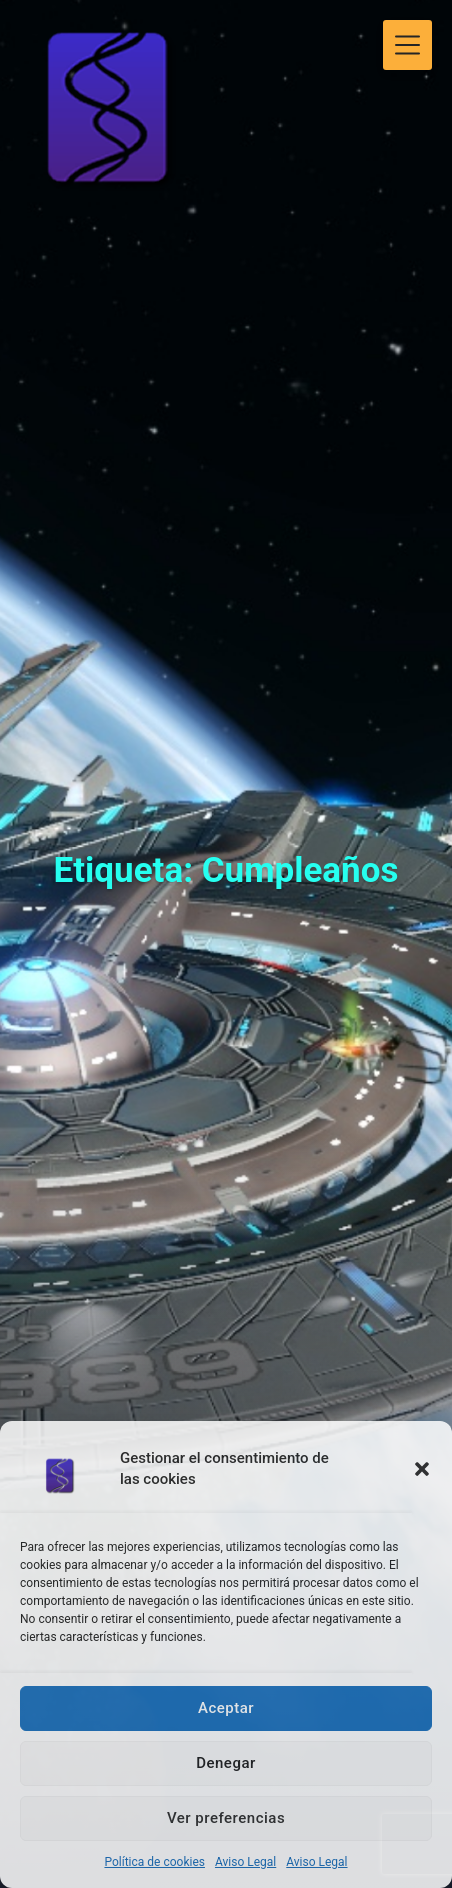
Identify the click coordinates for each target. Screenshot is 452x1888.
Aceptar (226, 1708)
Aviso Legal (245, 1862)
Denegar (226, 1763)
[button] (422, 1469)
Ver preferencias (226, 1818)
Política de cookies (154, 1862)
